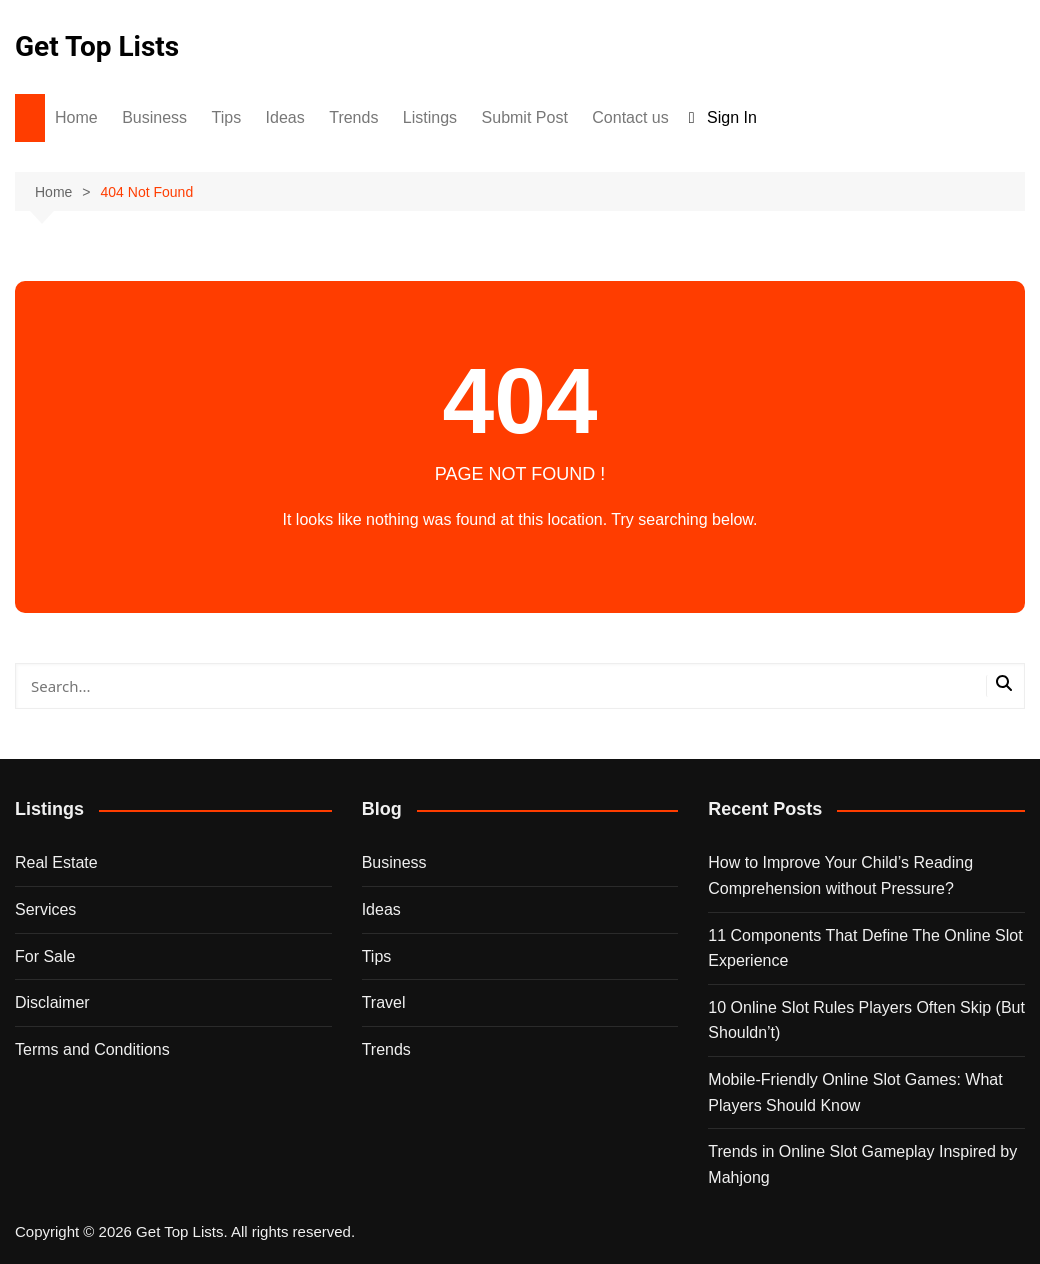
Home (76, 117)
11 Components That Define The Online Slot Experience (865, 948)
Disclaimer (52, 1002)
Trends (353, 117)
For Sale (45, 956)
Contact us (630, 117)
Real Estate (56, 862)
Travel (384, 1002)
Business (154, 117)
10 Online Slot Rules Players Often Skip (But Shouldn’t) (866, 1020)
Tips (227, 117)
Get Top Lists (97, 46)
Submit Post (525, 117)
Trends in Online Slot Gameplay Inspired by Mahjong (862, 1164)
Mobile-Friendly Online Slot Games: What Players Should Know (855, 1092)
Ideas (285, 117)
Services (45, 909)
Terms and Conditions (92, 1049)
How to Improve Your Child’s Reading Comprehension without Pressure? (840, 875)
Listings (430, 117)
